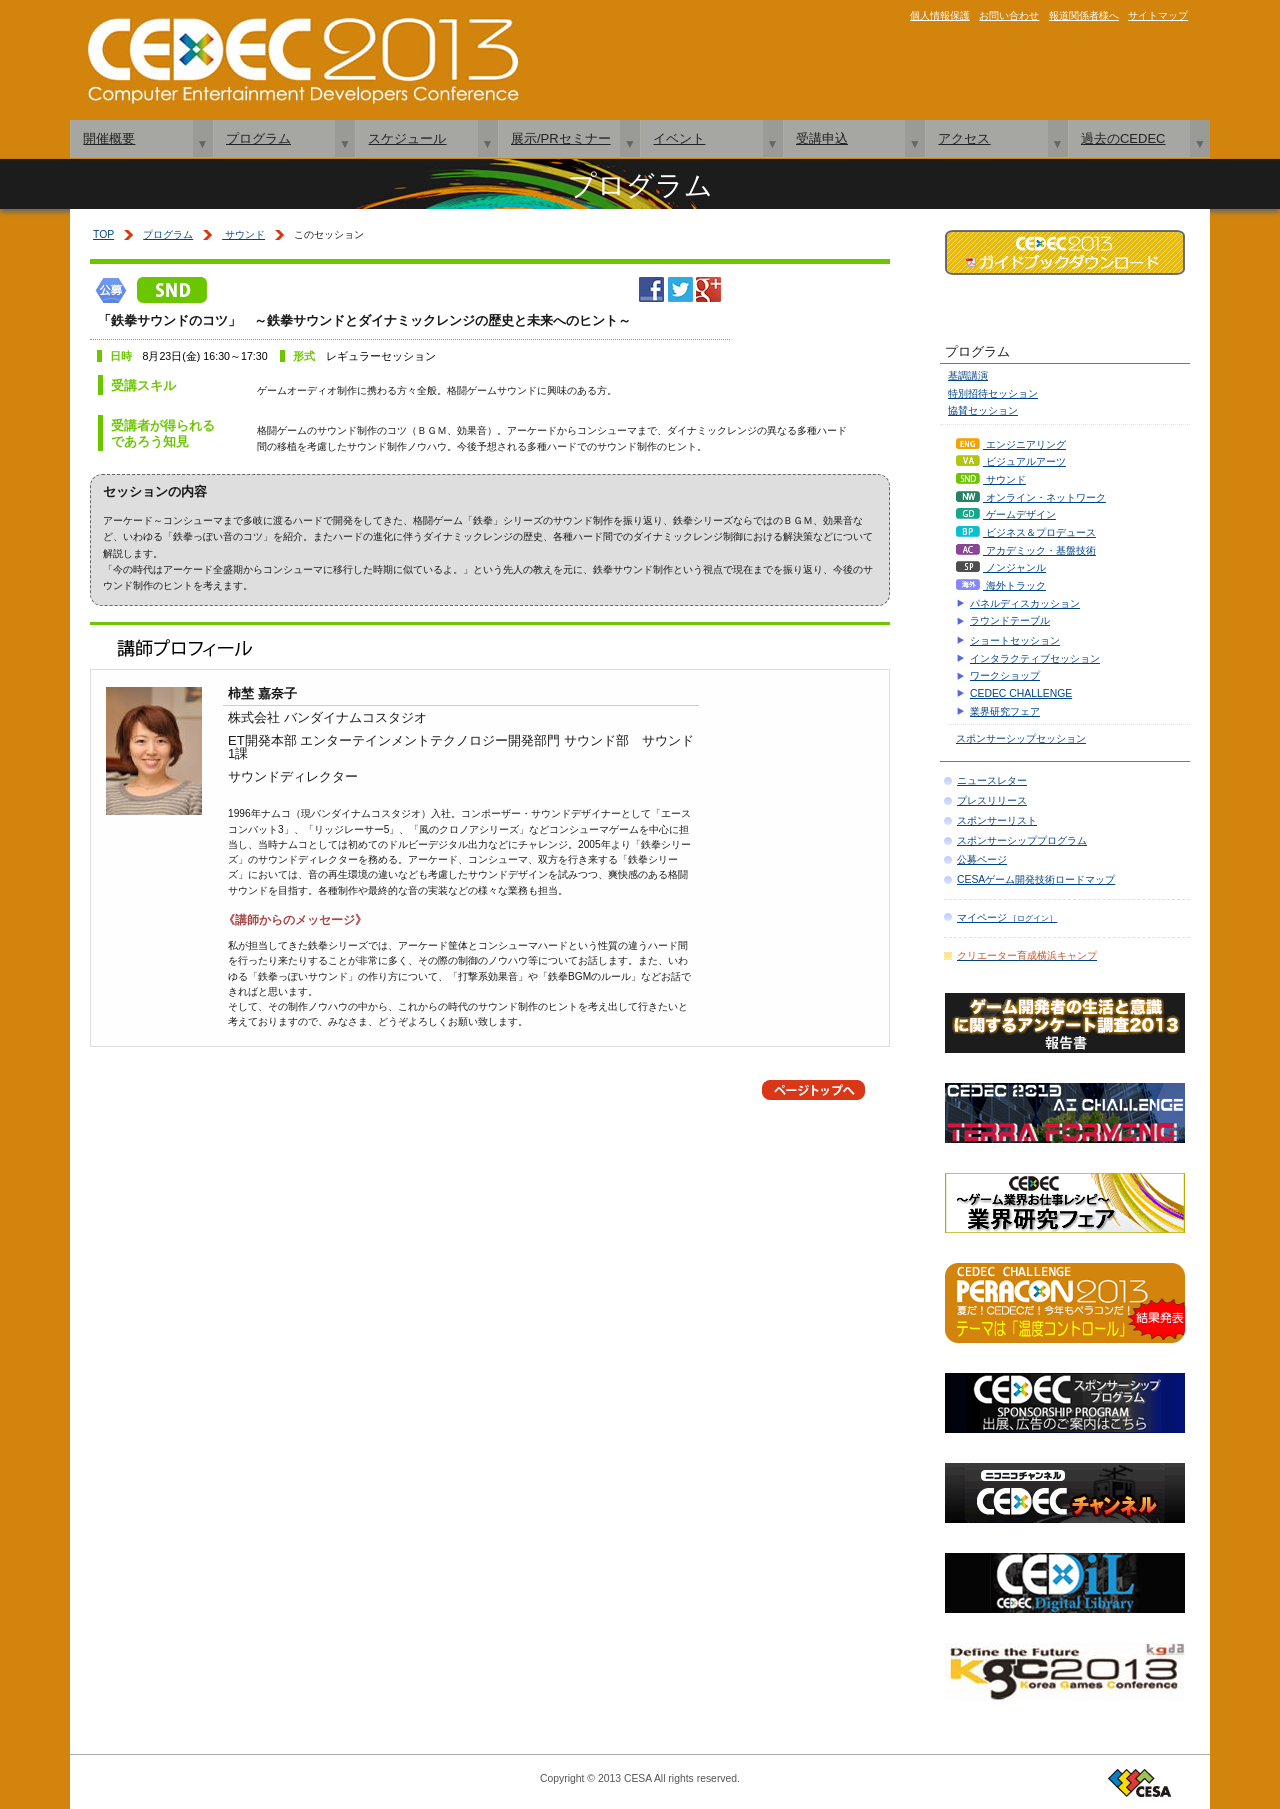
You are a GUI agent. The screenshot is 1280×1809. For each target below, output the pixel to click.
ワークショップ (1005, 675)
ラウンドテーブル (1010, 620)
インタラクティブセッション (1035, 658)
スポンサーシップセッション (1021, 738)
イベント (679, 138)
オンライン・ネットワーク (1031, 497)
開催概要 (109, 138)
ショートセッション (1015, 640)
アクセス (964, 138)
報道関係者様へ (1084, 15)
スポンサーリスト (997, 820)
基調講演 (968, 375)
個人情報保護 (940, 15)
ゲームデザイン (1006, 514)
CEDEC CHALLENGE (1021, 693)
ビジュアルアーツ (1011, 461)
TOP (103, 234)
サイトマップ (1158, 15)
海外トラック (1001, 585)
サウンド (243, 234)
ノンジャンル (1001, 567)
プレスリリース (992, 800)
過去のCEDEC (1123, 138)
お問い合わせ (1009, 15)
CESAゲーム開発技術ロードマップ (1036, 879)
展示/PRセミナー (561, 138)
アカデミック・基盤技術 (1026, 550)
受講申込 (822, 138)
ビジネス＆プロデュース (1026, 532)
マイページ (1007, 917)
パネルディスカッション (1025, 603)
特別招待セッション (993, 393)
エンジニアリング (1011, 444)
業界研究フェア (1005, 711)
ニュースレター (992, 780)
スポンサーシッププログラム (1022, 840)
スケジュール (407, 138)
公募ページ (982, 859)
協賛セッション (983, 410)
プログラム (258, 138)
